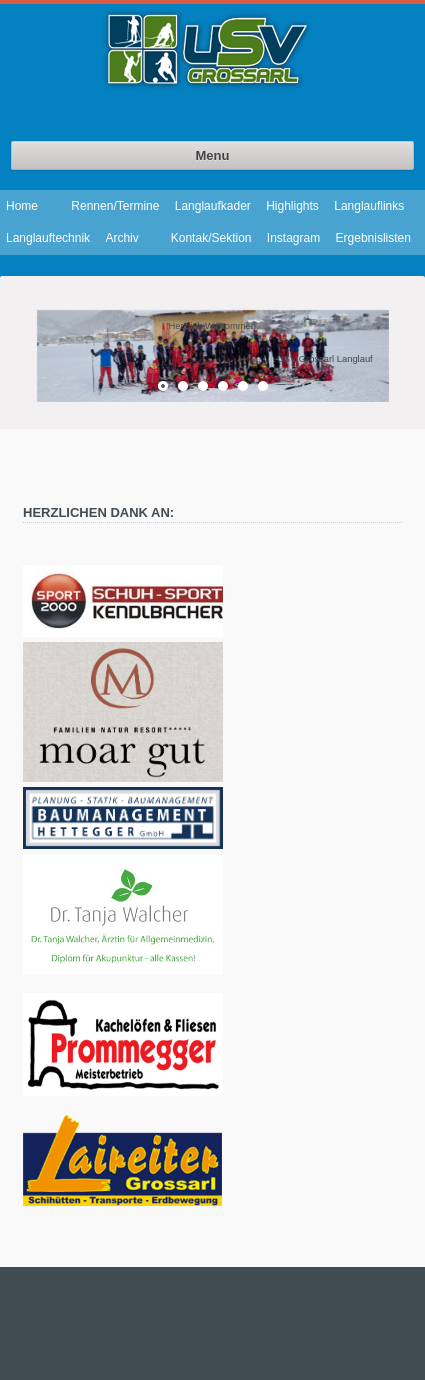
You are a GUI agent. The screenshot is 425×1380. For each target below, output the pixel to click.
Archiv (121, 238)
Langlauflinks (369, 206)
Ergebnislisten (373, 238)
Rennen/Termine (115, 206)
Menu (213, 155)
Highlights (292, 206)
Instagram (293, 238)
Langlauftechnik (48, 238)
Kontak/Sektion (211, 238)
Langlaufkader (213, 206)
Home (22, 206)
